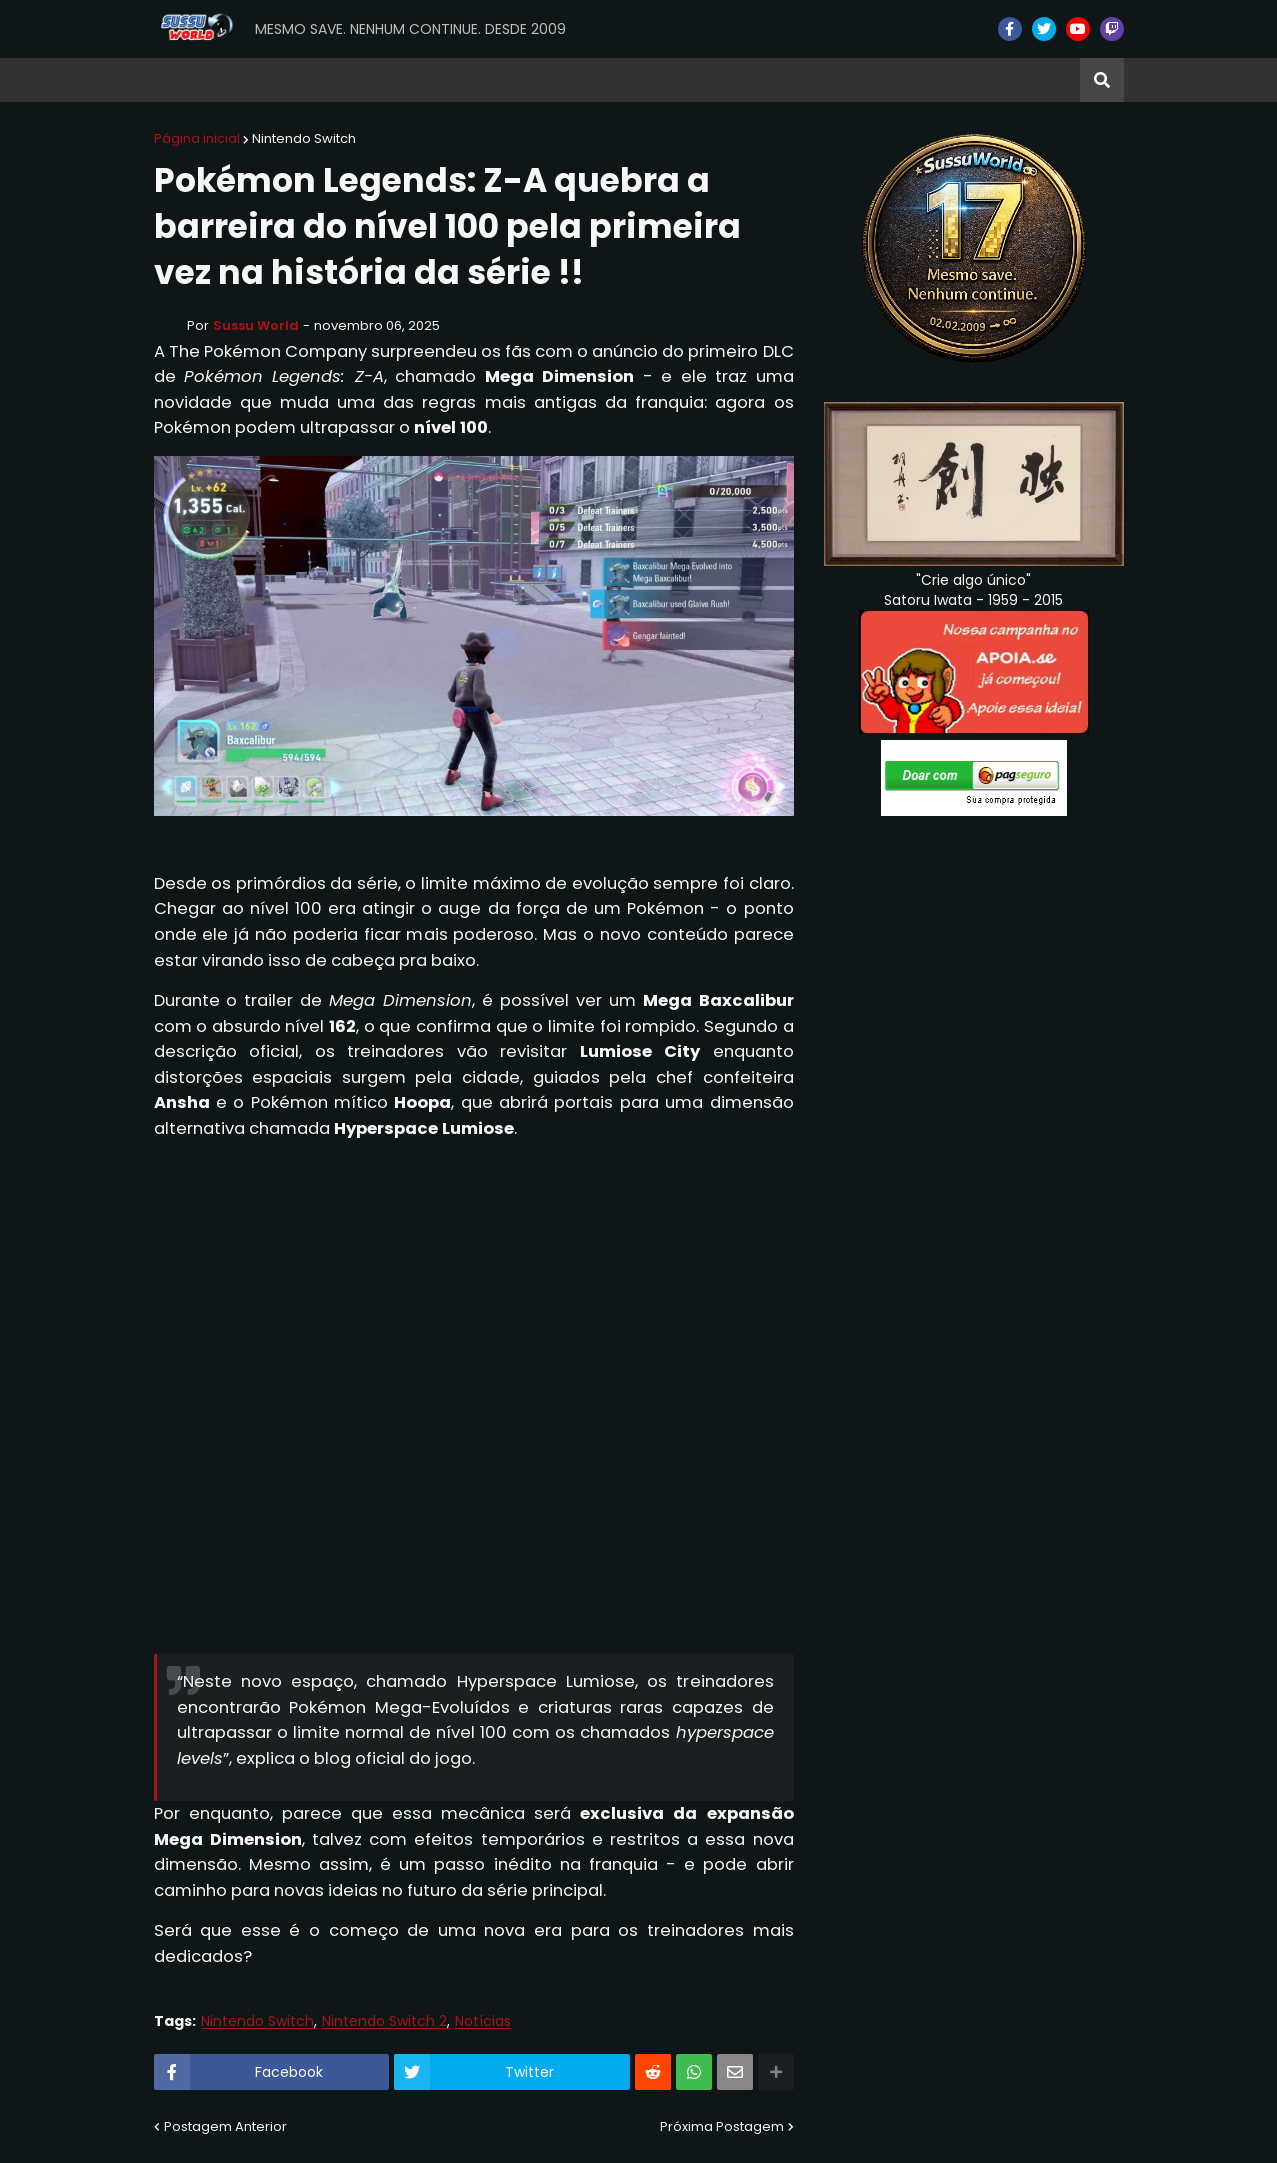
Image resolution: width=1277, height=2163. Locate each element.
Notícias (483, 2021)
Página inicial (197, 138)
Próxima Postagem (722, 2126)
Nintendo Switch (304, 138)
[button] (1102, 80)
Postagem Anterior (225, 2126)
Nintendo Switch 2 (384, 2021)
